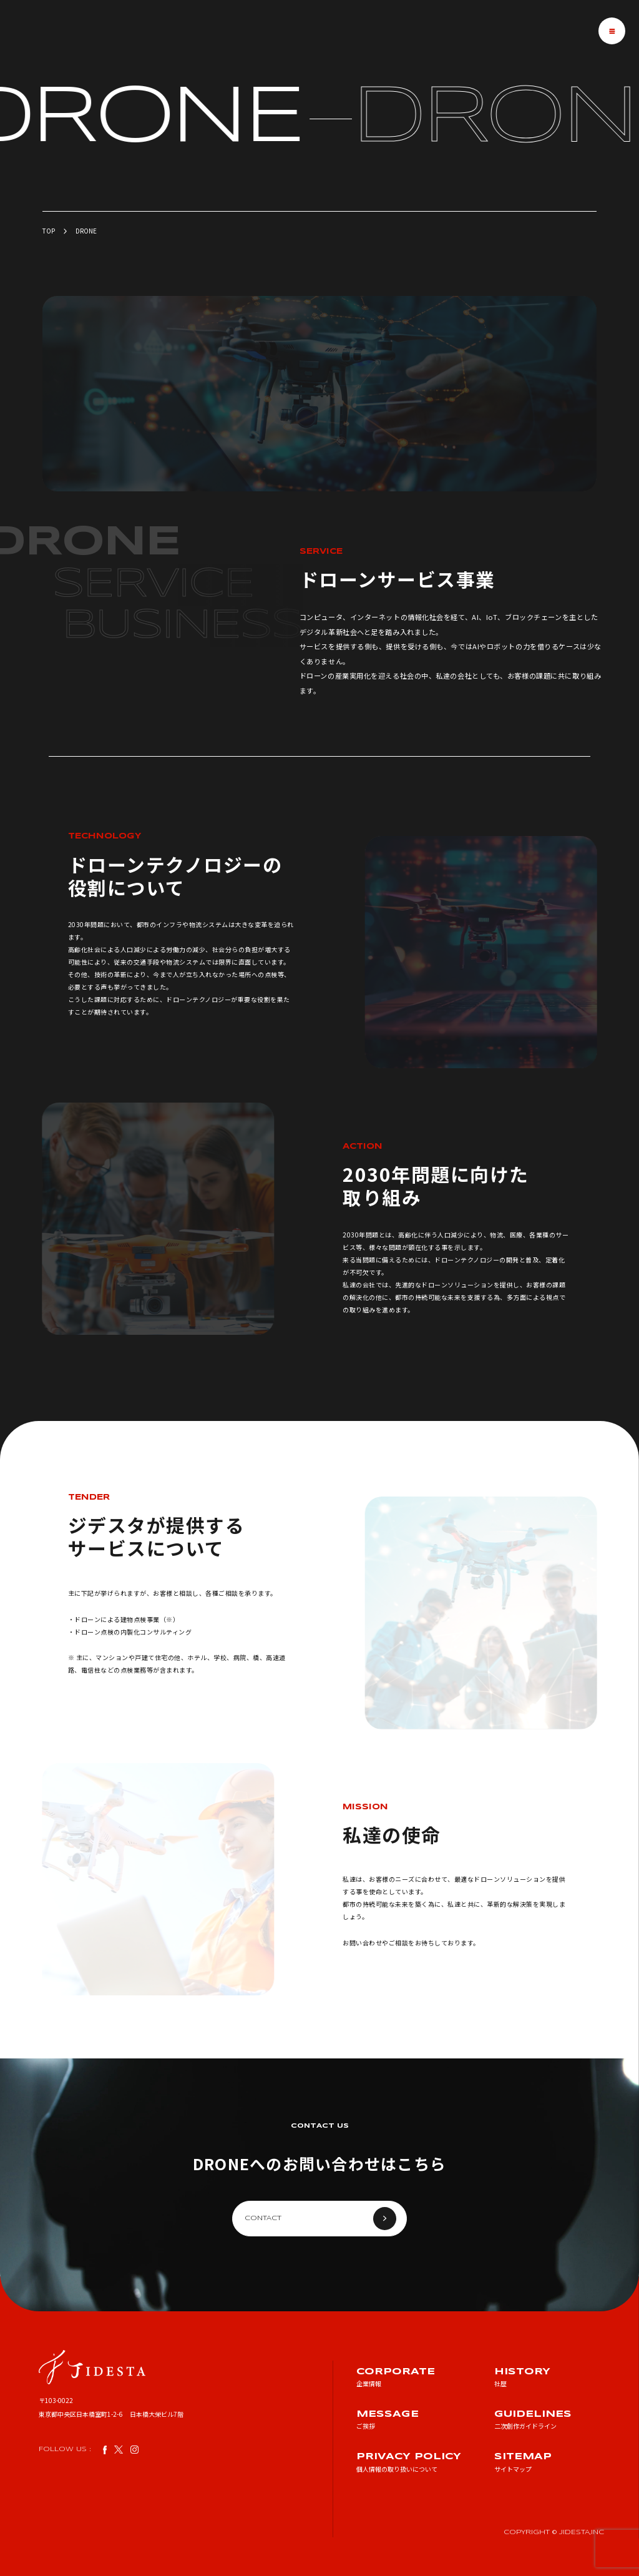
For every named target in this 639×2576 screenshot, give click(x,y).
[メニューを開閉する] (611, 30)
